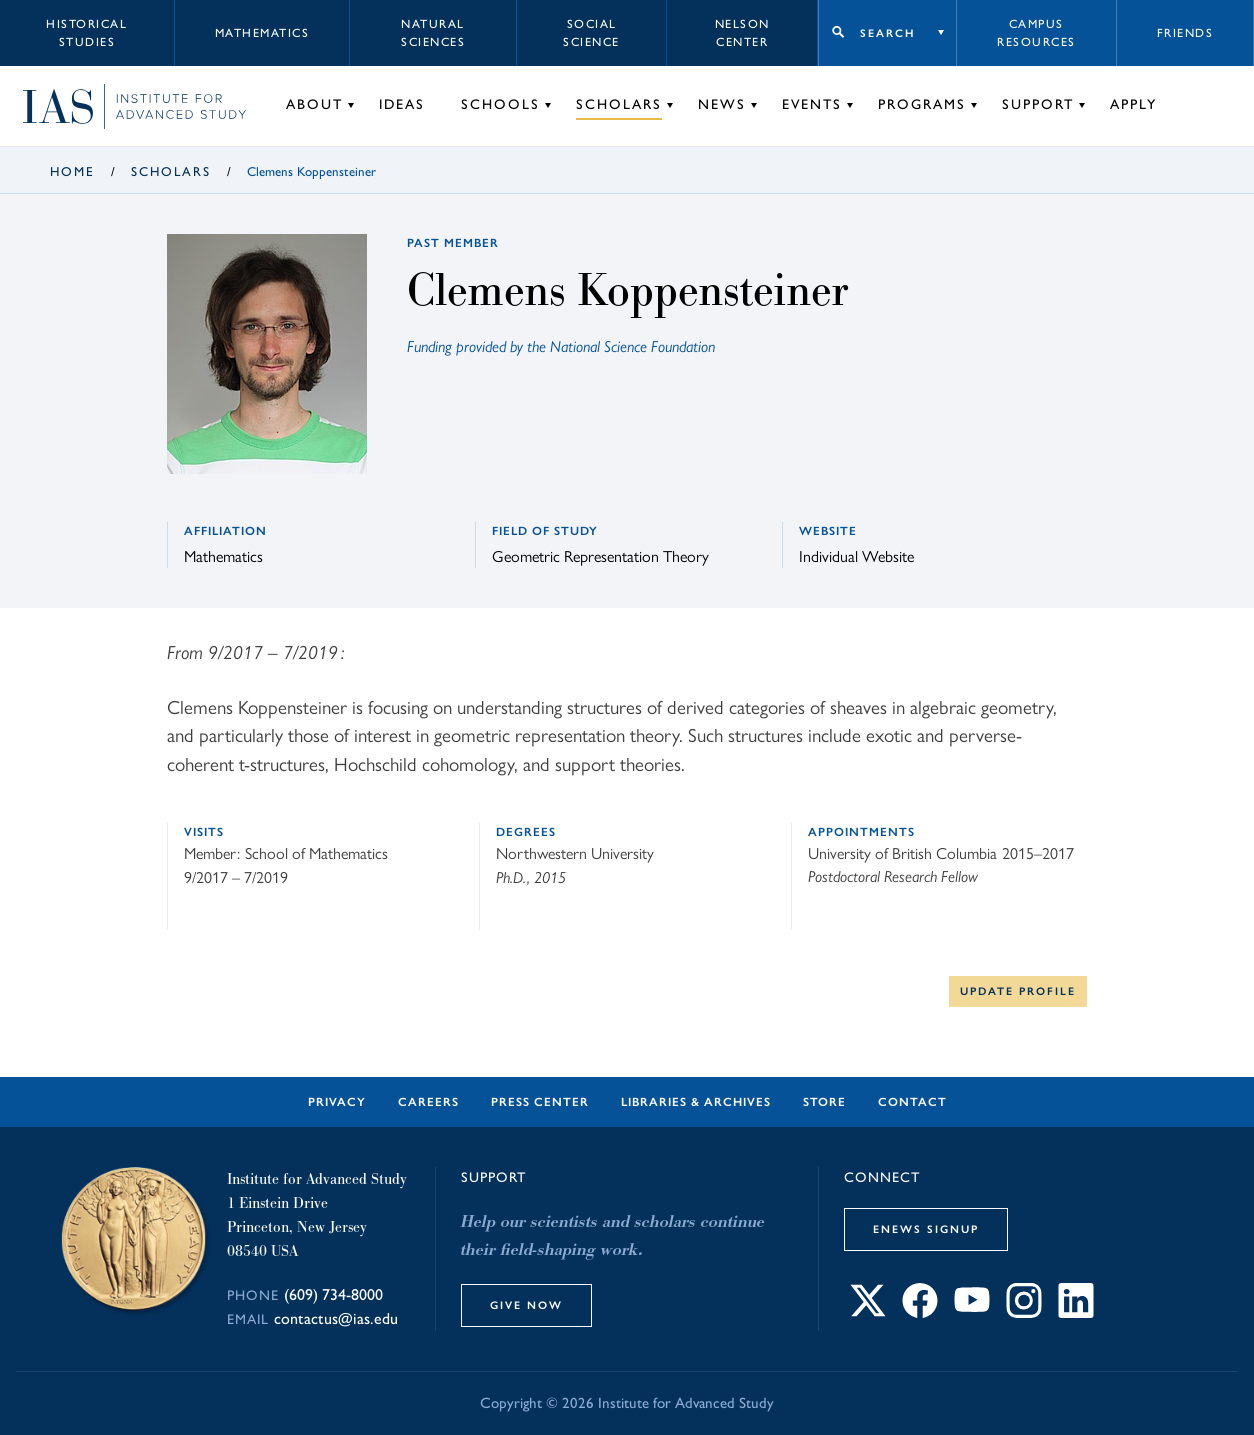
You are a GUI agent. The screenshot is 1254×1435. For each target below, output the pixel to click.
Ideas (402, 104)
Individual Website (856, 555)
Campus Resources (1036, 33)
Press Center (540, 1102)
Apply (1133, 104)
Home (72, 171)
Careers (428, 1102)
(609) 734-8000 (333, 1294)
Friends (1185, 33)
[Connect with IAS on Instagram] (1024, 1311)
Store (824, 1102)
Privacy (337, 1102)
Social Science (591, 33)
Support (1038, 104)
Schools (500, 104)
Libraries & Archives (696, 1102)
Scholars (619, 104)
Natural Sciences (433, 33)
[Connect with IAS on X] (868, 1311)
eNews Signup (926, 1229)
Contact (912, 1102)
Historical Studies (86, 33)
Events (812, 104)
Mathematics (262, 33)
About (314, 104)
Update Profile (1018, 991)
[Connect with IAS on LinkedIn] (1076, 1311)
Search (887, 33)
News (722, 104)
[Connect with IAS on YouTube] (972, 1311)
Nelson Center (742, 33)
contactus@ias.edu (336, 1318)
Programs (922, 104)
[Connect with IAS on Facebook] (920, 1311)
